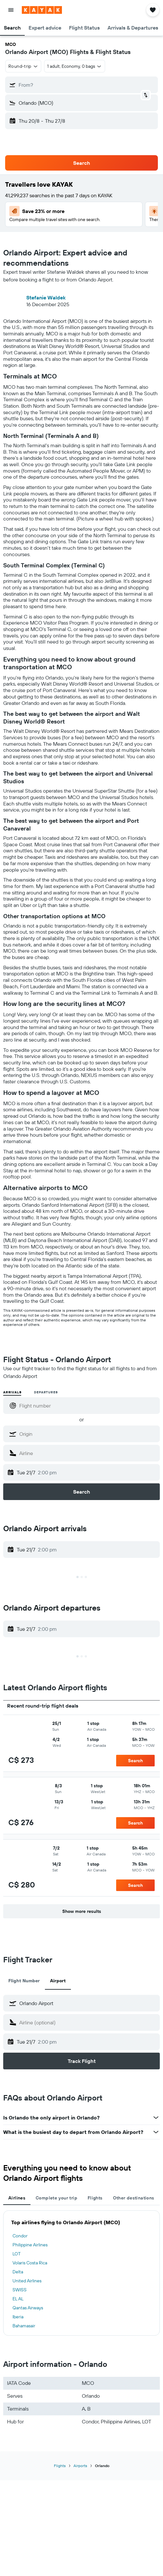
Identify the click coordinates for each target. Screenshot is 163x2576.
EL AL (18, 2299)
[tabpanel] (81, 2273)
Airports (80, 2465)
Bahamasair (24, 2326)
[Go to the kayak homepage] (42, 10)
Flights (60, 2465)
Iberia (18, 2317)
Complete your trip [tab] (56, 2198)
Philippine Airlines (30, 2245)
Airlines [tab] (16, 2198)
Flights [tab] (95, 2198)
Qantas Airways (28, 2308)
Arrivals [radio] (12, 1392)
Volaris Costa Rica (30, 2263)
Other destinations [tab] (133, 2198)
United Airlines (27, 2281)
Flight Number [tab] (24, 1981)
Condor (20, 2236)
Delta (18, 2272)
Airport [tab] (58, 1981)
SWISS (20, 2290)
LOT (17, 2254)
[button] (11, 10)
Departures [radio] (45, 1392)
